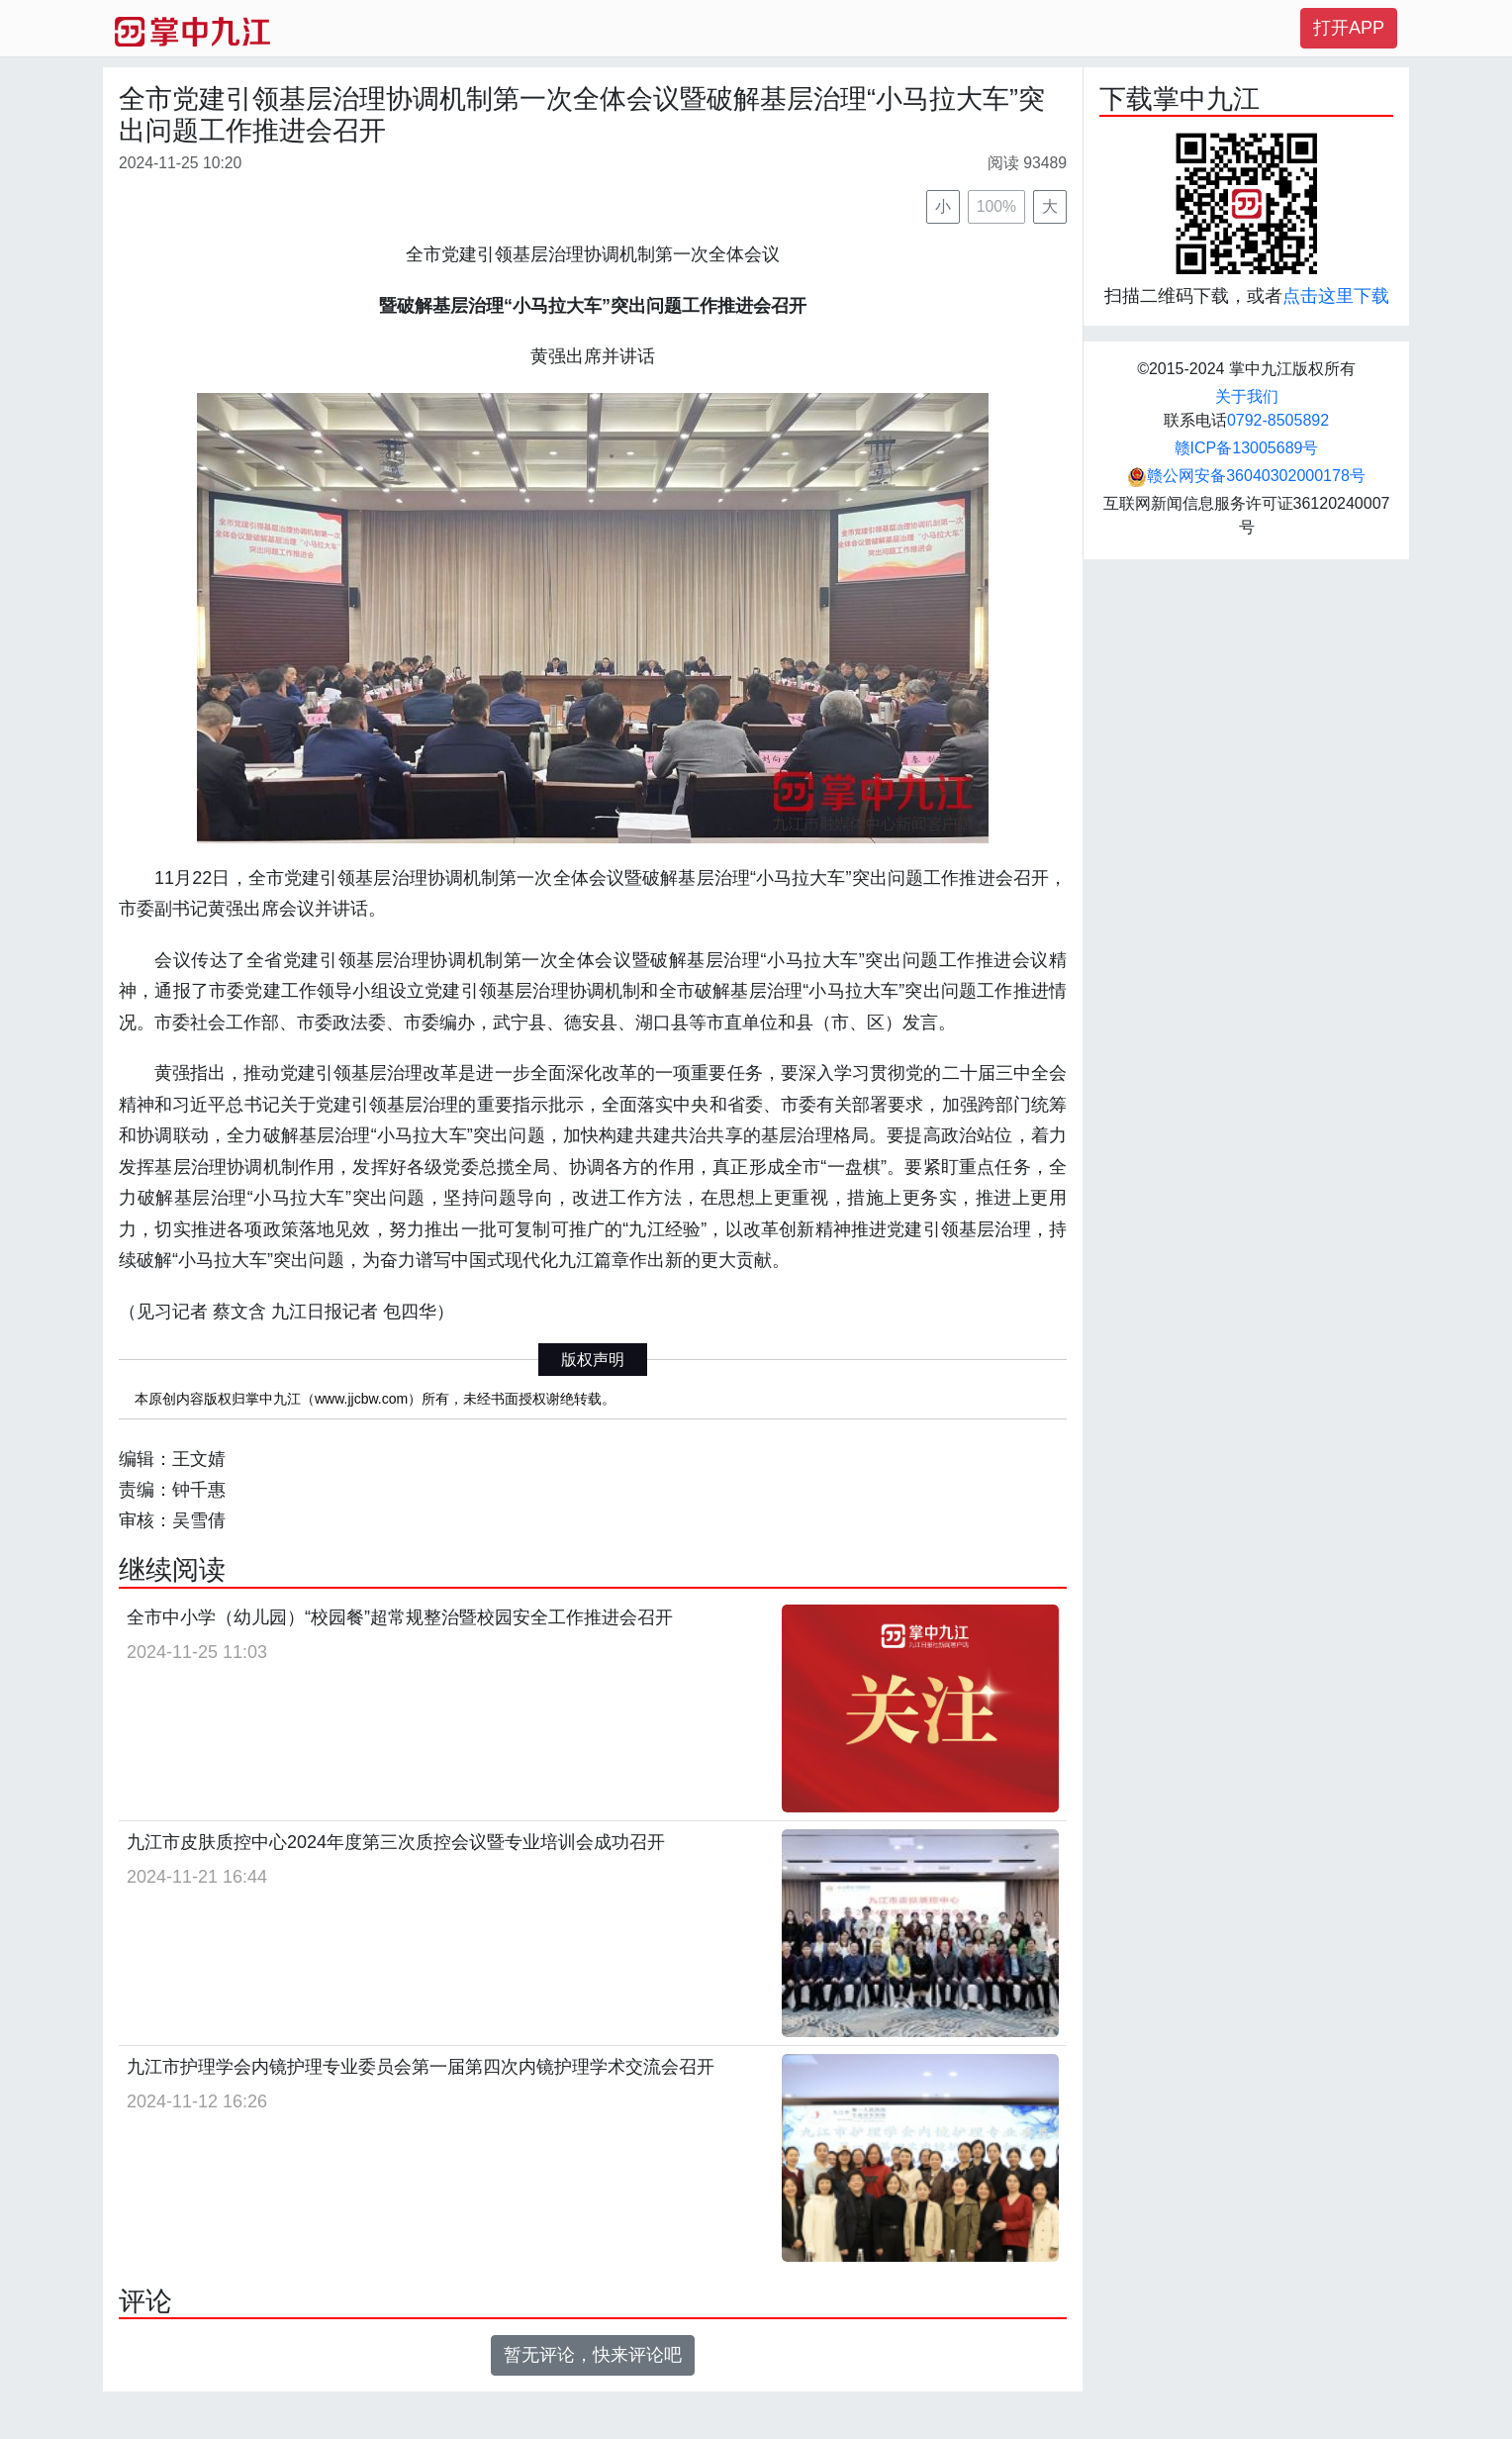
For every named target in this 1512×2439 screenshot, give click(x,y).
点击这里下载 (1335, 296)
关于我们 (1246, 396)
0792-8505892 (1278, 420)
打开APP (1348, 28)
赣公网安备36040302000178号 (1246, 475)
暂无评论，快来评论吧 (593, 2355)
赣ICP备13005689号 (1247, 447)
